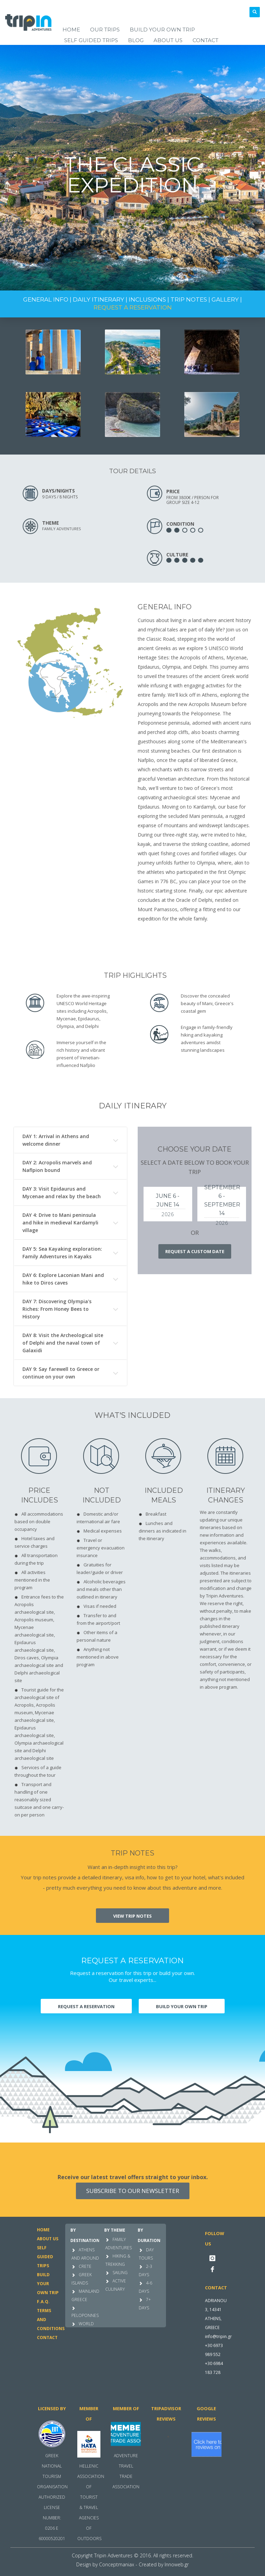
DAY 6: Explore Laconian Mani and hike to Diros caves (63, 1279)
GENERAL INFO (45, 299)
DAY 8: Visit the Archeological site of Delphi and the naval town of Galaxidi (62, 1343)
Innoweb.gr (177, 2564)
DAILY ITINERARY (98, 299)
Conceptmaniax (116, 2564)
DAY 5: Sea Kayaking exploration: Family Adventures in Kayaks (62, 1253)
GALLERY (225, 299)
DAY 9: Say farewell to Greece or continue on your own (60, 1373)
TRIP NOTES (188, 299)
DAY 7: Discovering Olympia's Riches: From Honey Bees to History (56, 1309)
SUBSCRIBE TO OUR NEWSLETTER (132, 2191)
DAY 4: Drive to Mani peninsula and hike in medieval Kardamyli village (60, 1222)
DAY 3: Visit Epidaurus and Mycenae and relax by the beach (61, 1192)
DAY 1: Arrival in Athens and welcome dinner (55, 1140)
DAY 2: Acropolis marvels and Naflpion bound (57, 1166)
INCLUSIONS (147, 299)
